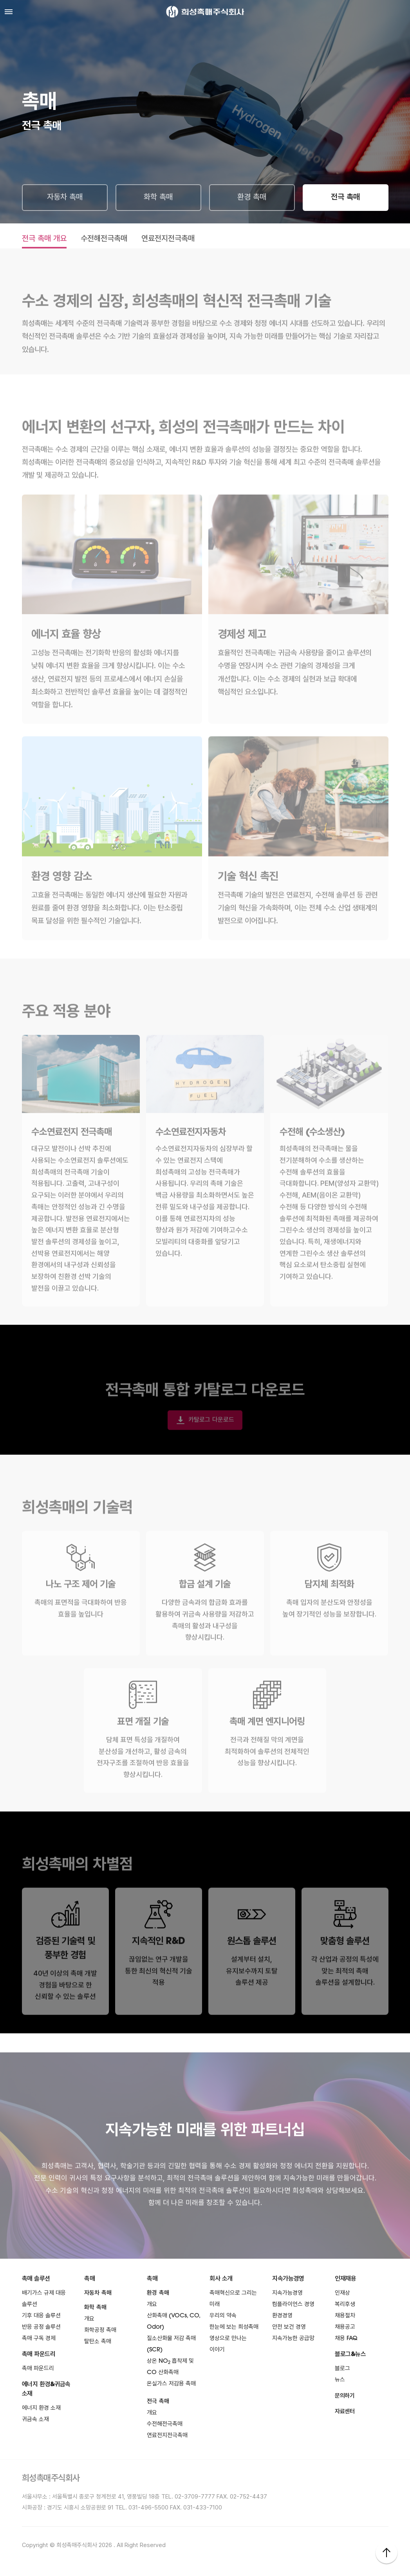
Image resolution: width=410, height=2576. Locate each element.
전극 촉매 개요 (44, 239)
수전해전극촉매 (104, 239)
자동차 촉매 (65, 197)
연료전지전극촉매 (168, 239)
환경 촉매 (251, 197)
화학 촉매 (158, 197)
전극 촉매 (345, 197)
